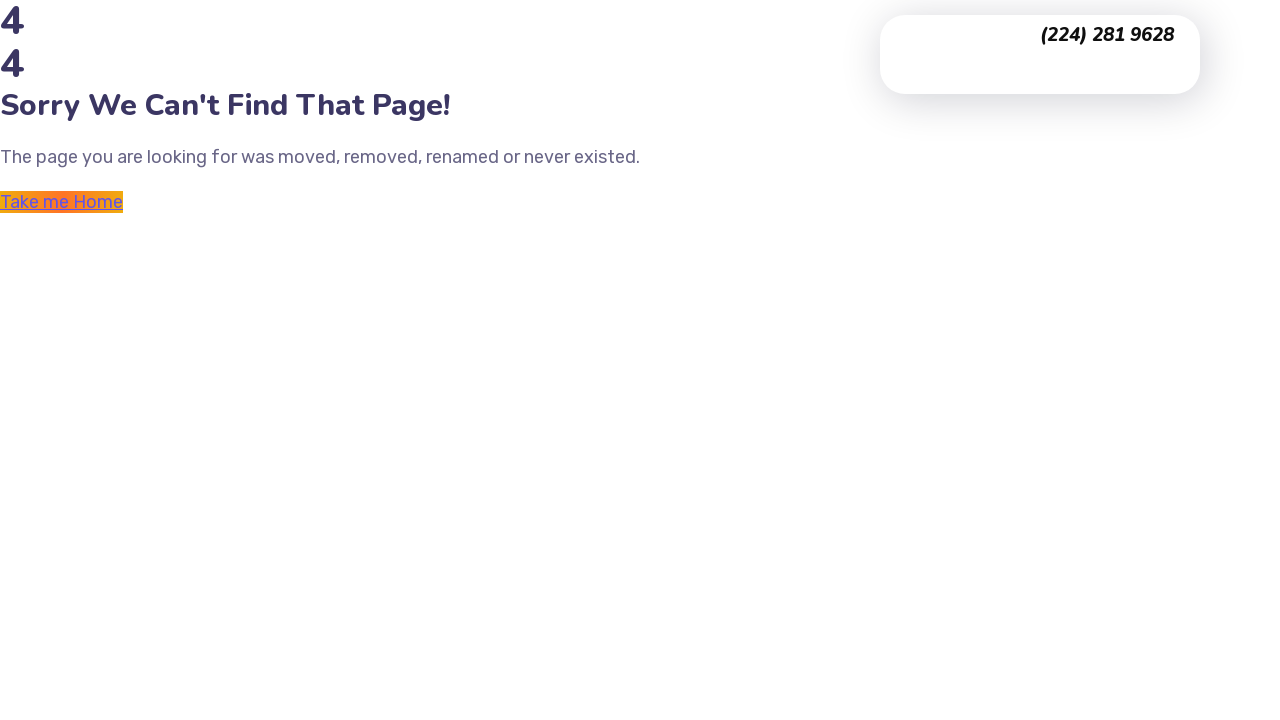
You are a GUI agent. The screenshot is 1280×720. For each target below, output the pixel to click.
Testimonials (686, 27)
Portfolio (567, 27)
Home (475, 27)
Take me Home (61, 202)
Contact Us (497, 81)
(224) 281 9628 (1107, 35)
